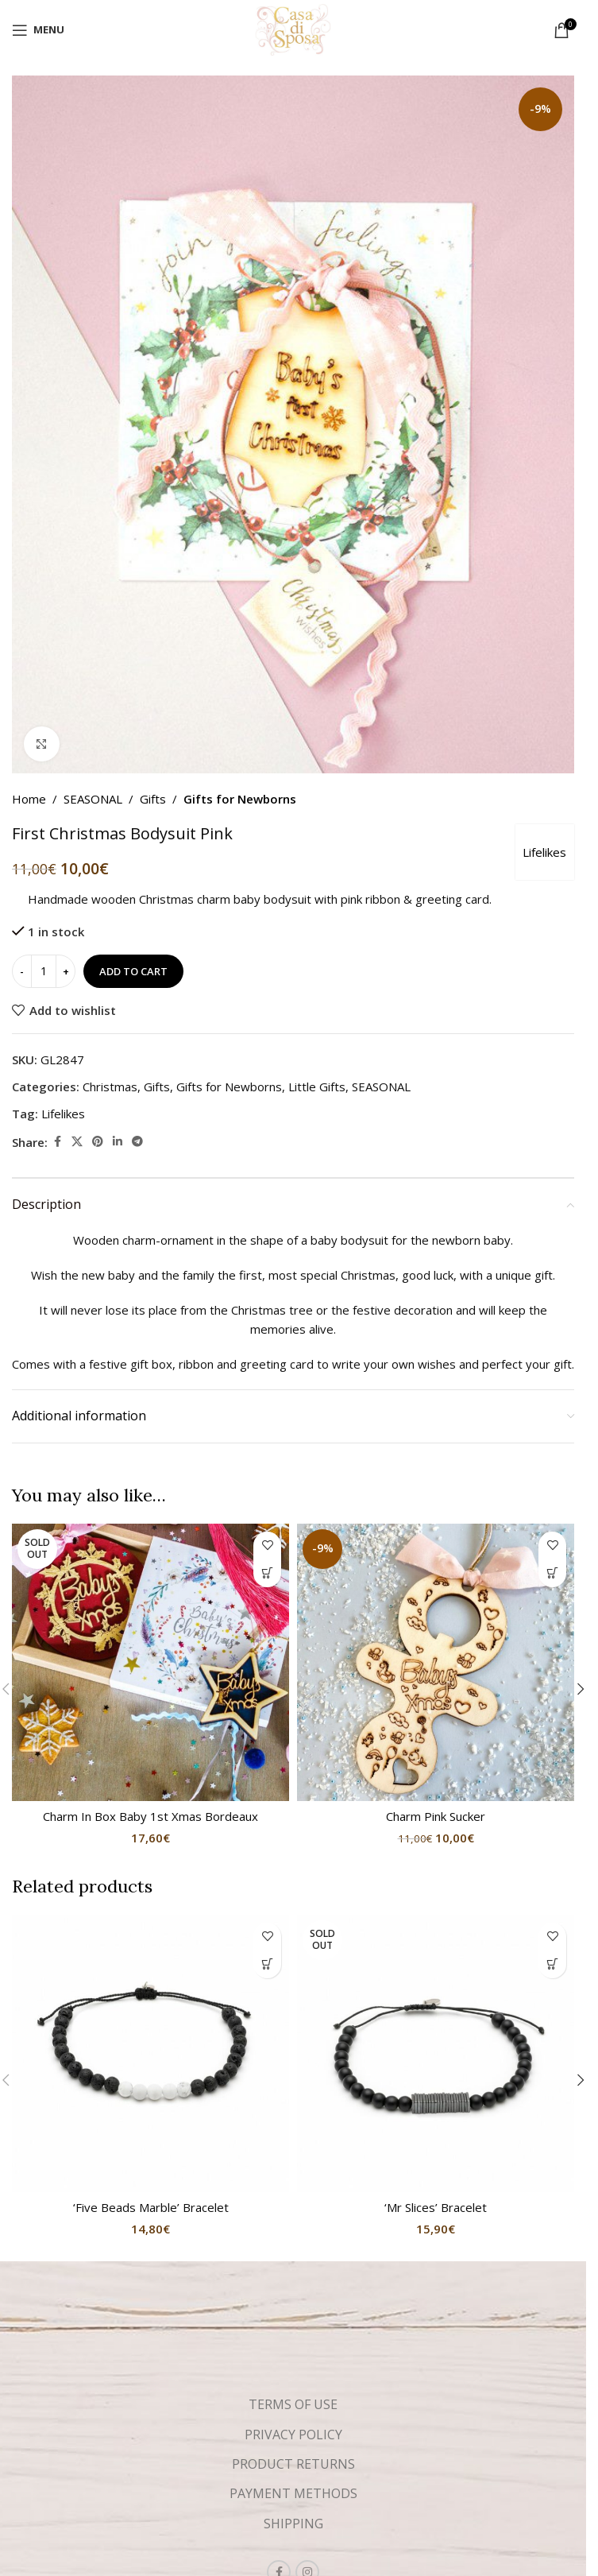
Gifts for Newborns (239, 799)
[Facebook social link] (57, 1142)
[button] (552, 1573)
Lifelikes (544, 852)
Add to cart (133, 971)
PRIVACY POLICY (293, 2434)
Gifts (153, 799)
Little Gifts (316, 1087)
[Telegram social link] (137, 1142)
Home (29, 799)
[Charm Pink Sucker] (435, 1662)
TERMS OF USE (293, 2404)
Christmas (110, 1087)
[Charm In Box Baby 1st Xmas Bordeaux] (150, 1662)
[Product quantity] (44, 972)
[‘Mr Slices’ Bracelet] (435, 2053)
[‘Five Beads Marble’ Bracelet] (150, 2053)
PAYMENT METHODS (293, 2493)
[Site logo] (292, 29)
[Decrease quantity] (22, 972)
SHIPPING (293, 2523)
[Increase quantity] (65, 972)
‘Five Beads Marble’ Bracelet (151, 2207)
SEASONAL (93, 799)
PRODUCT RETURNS (293, 2464)
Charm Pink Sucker (435, 1816)
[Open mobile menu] (38, 30)
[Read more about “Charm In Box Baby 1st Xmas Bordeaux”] (267, 1573)
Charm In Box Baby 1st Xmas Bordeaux (150, 1816)
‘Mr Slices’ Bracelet (435, 2207)
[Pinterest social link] (97, 1142)
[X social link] (77, 1142)
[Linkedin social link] (117, 1142)
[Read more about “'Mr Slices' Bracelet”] (552, 1964)
